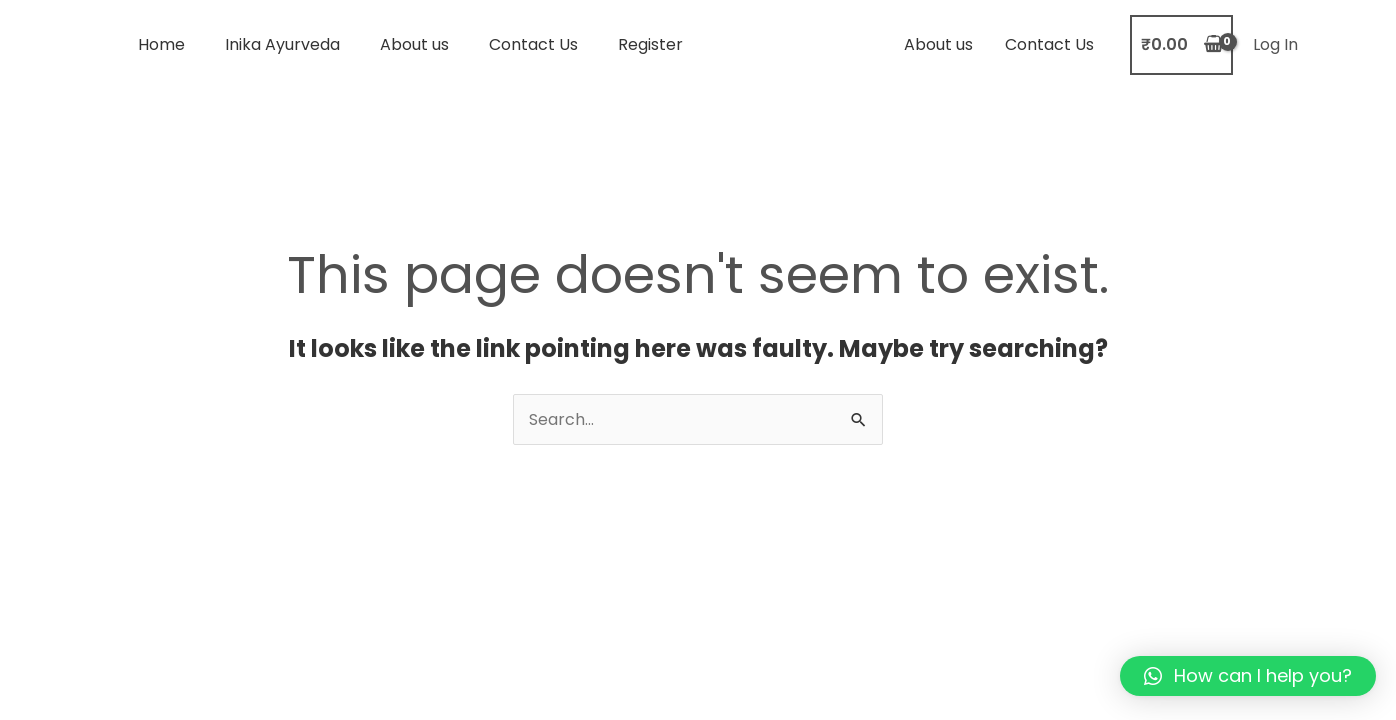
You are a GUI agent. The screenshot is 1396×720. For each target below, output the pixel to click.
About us (414, 44)
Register (650, 44)
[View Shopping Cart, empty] (1181, 45)
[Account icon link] (1275, 45)
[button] (1248, 676)
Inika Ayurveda (282, 44)
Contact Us (533, 44)
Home (161, 44)
